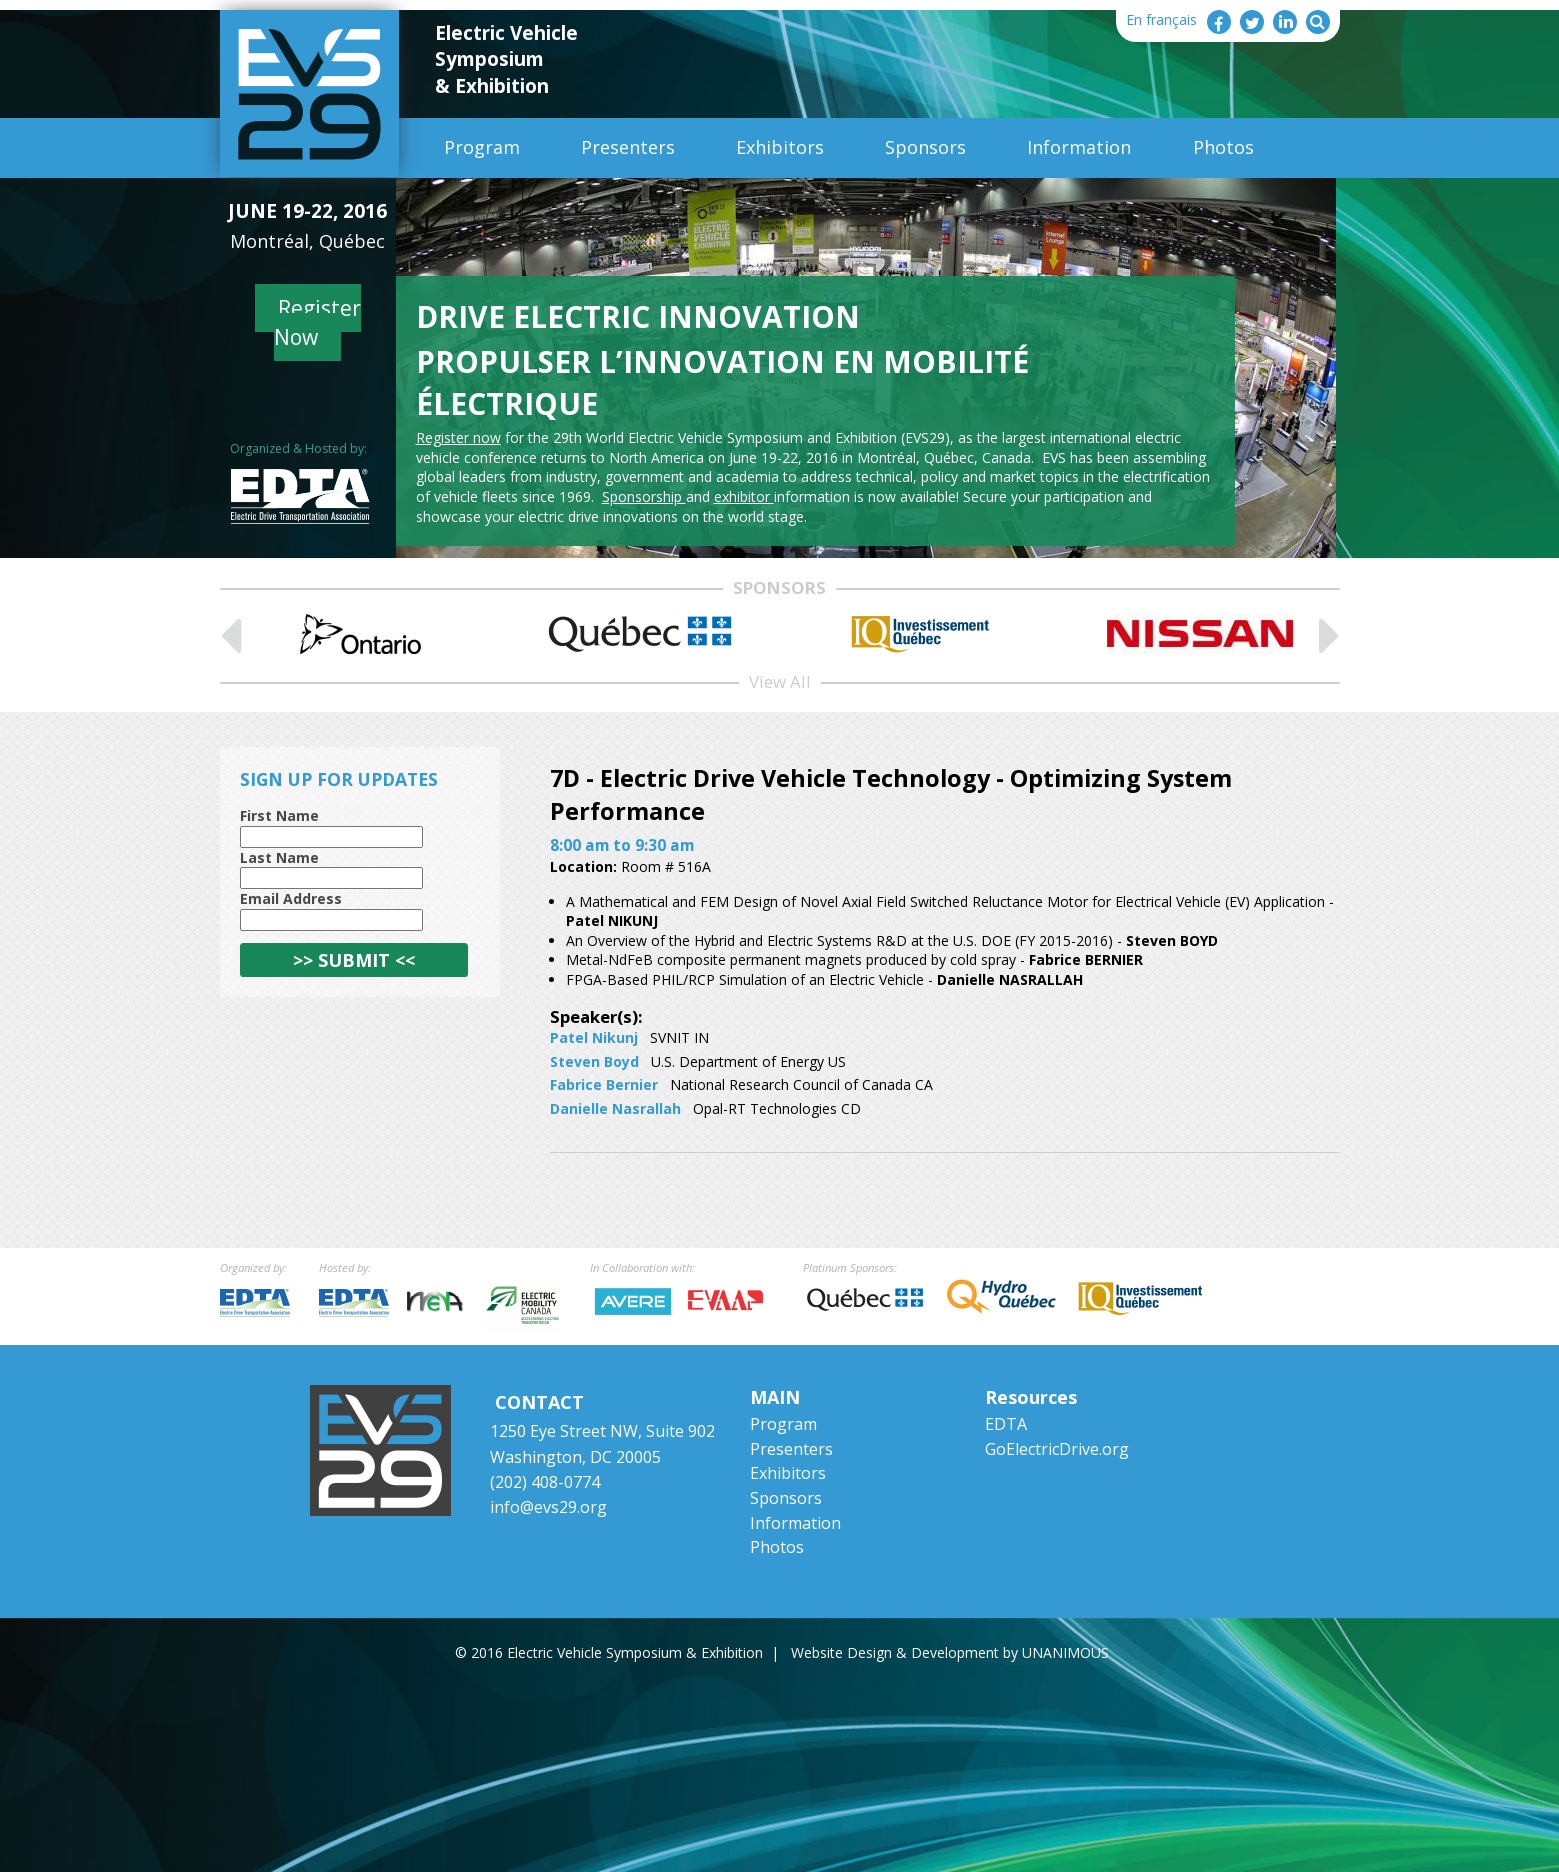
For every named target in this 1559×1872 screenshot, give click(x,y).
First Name (279, 815)
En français (1161, 19)
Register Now (317, 322)
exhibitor (744, 496)
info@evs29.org (548, 1507)
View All (780, 681)
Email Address (291, 898)
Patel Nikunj (594, 1037)
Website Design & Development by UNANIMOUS (950, 1652)
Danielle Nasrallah (615, 1108)
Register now (458, 437)
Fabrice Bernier (604, 1084)
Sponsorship (644, 496)
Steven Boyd (594, 1061)
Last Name (279, 857)
